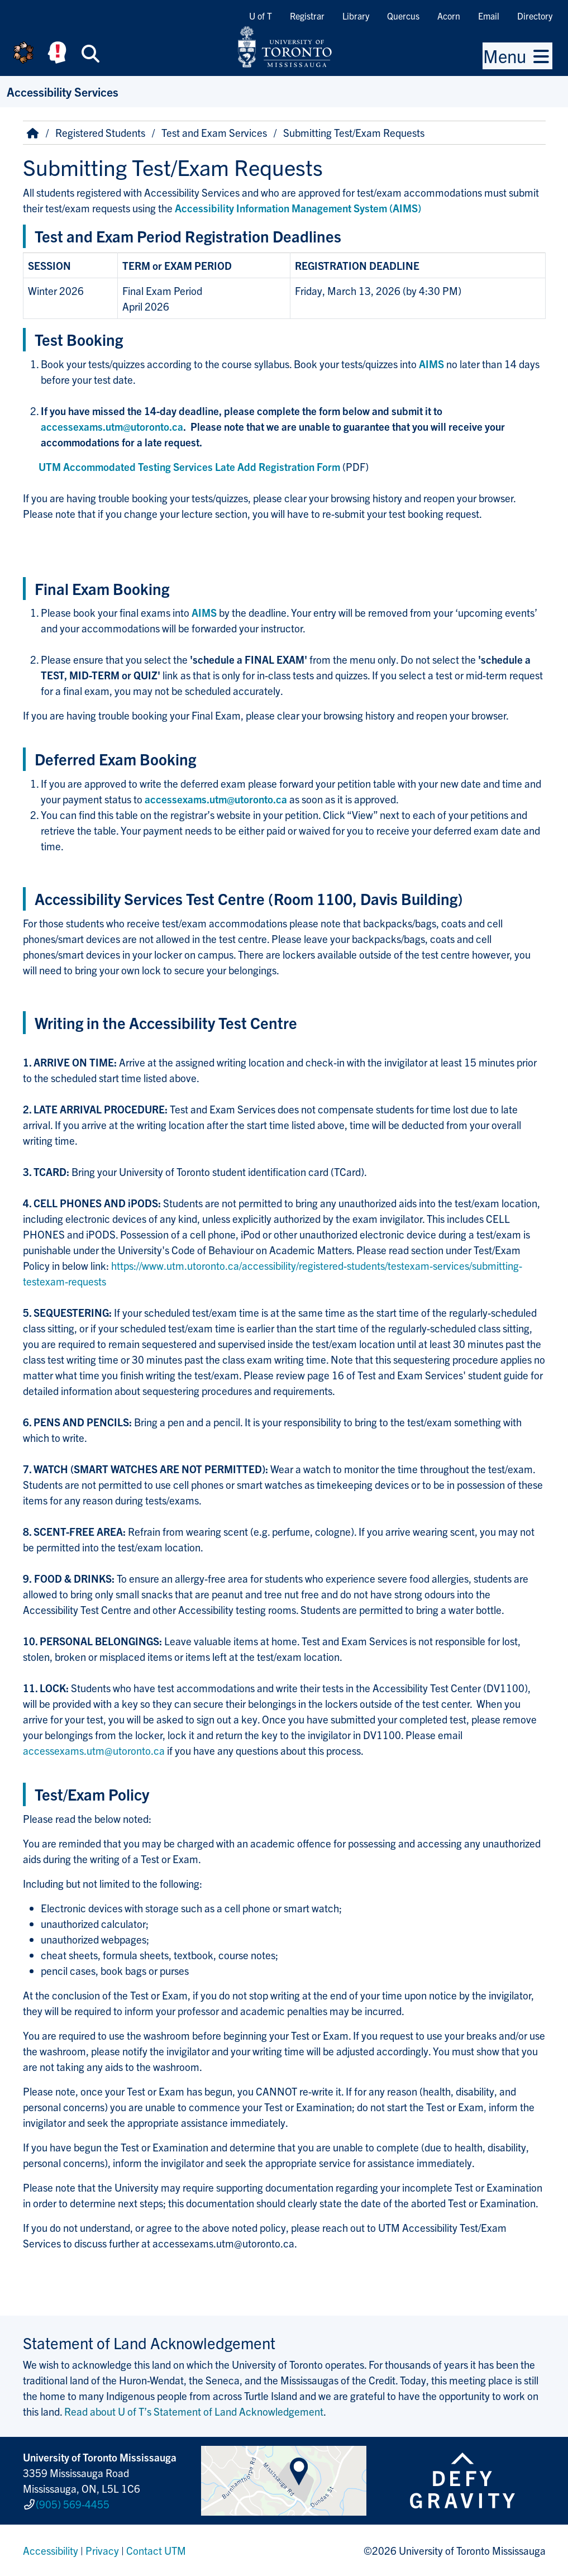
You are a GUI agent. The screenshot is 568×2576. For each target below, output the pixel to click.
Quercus (403, 15)
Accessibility (50, 2550)
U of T (260, 15)
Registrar (307, 15)
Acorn (448, 15)
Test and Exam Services (214, 132)
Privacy (102, 2550)
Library (355, 15)
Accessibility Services (62, 91)
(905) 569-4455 (72, 2504)
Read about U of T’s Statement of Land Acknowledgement (193, 2411)
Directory (534, 15)
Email (488, 15)
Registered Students (100, 132)
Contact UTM (156, 2550)
